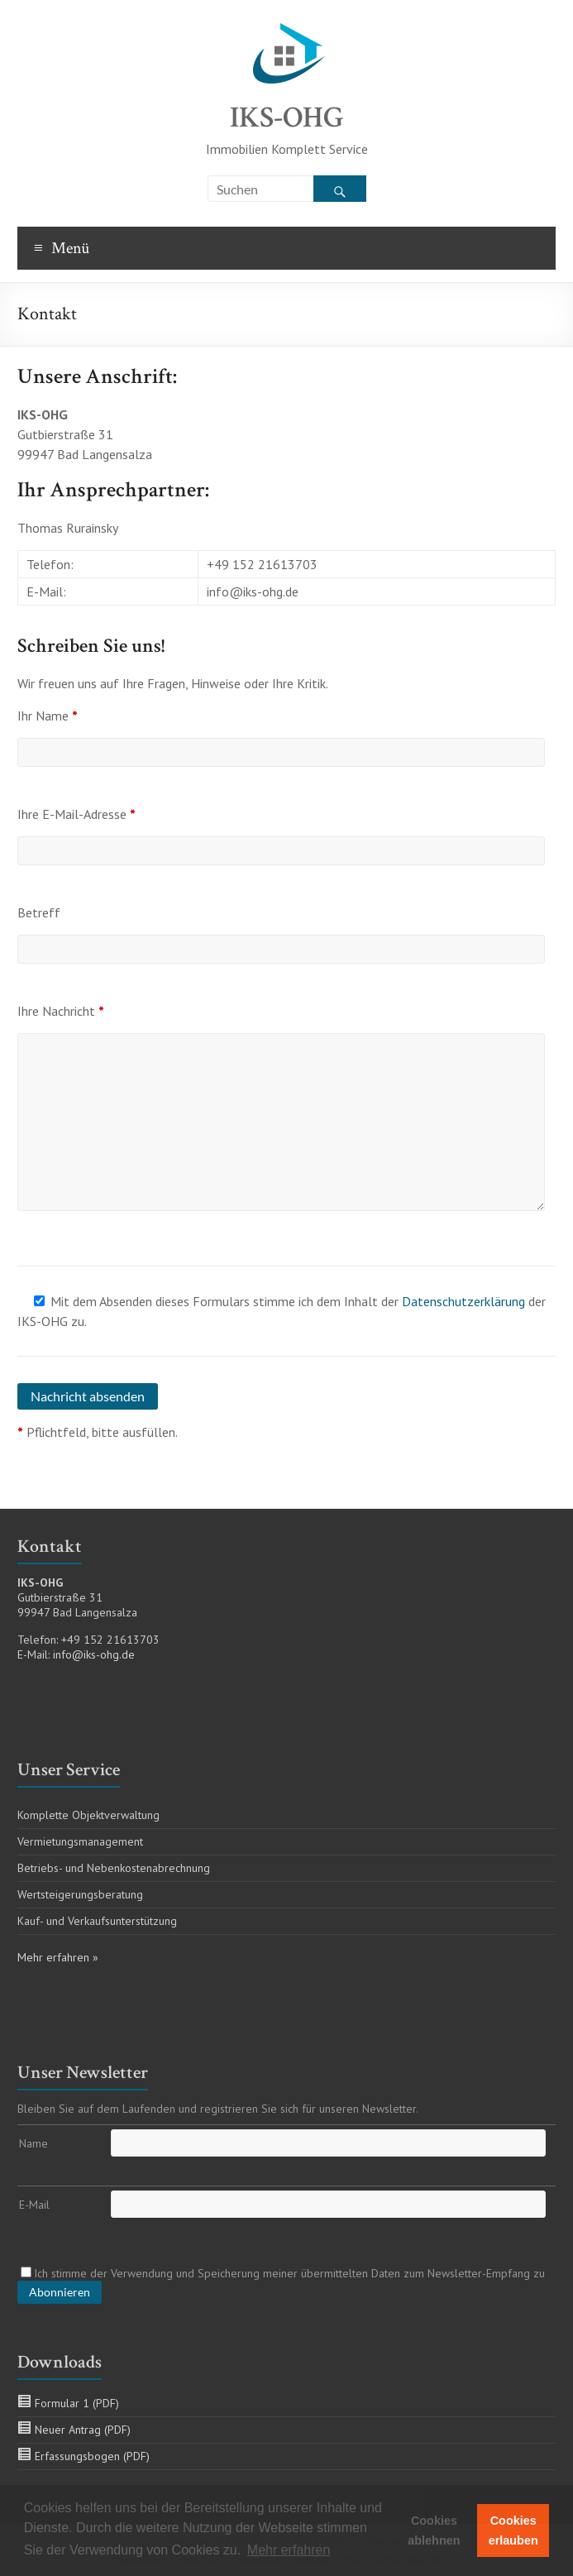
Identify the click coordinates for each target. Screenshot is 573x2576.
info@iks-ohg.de (94, 1654)
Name (33, 2143)
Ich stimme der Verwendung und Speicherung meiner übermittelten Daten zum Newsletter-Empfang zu (283, 2273)
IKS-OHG (287, 117)
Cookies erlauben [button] (513, 2530)
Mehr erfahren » (57, 1957)
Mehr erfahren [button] (289, 2550)
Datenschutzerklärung (463, 1301)
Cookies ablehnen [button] (434, 2530)
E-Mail (34, 2204)
